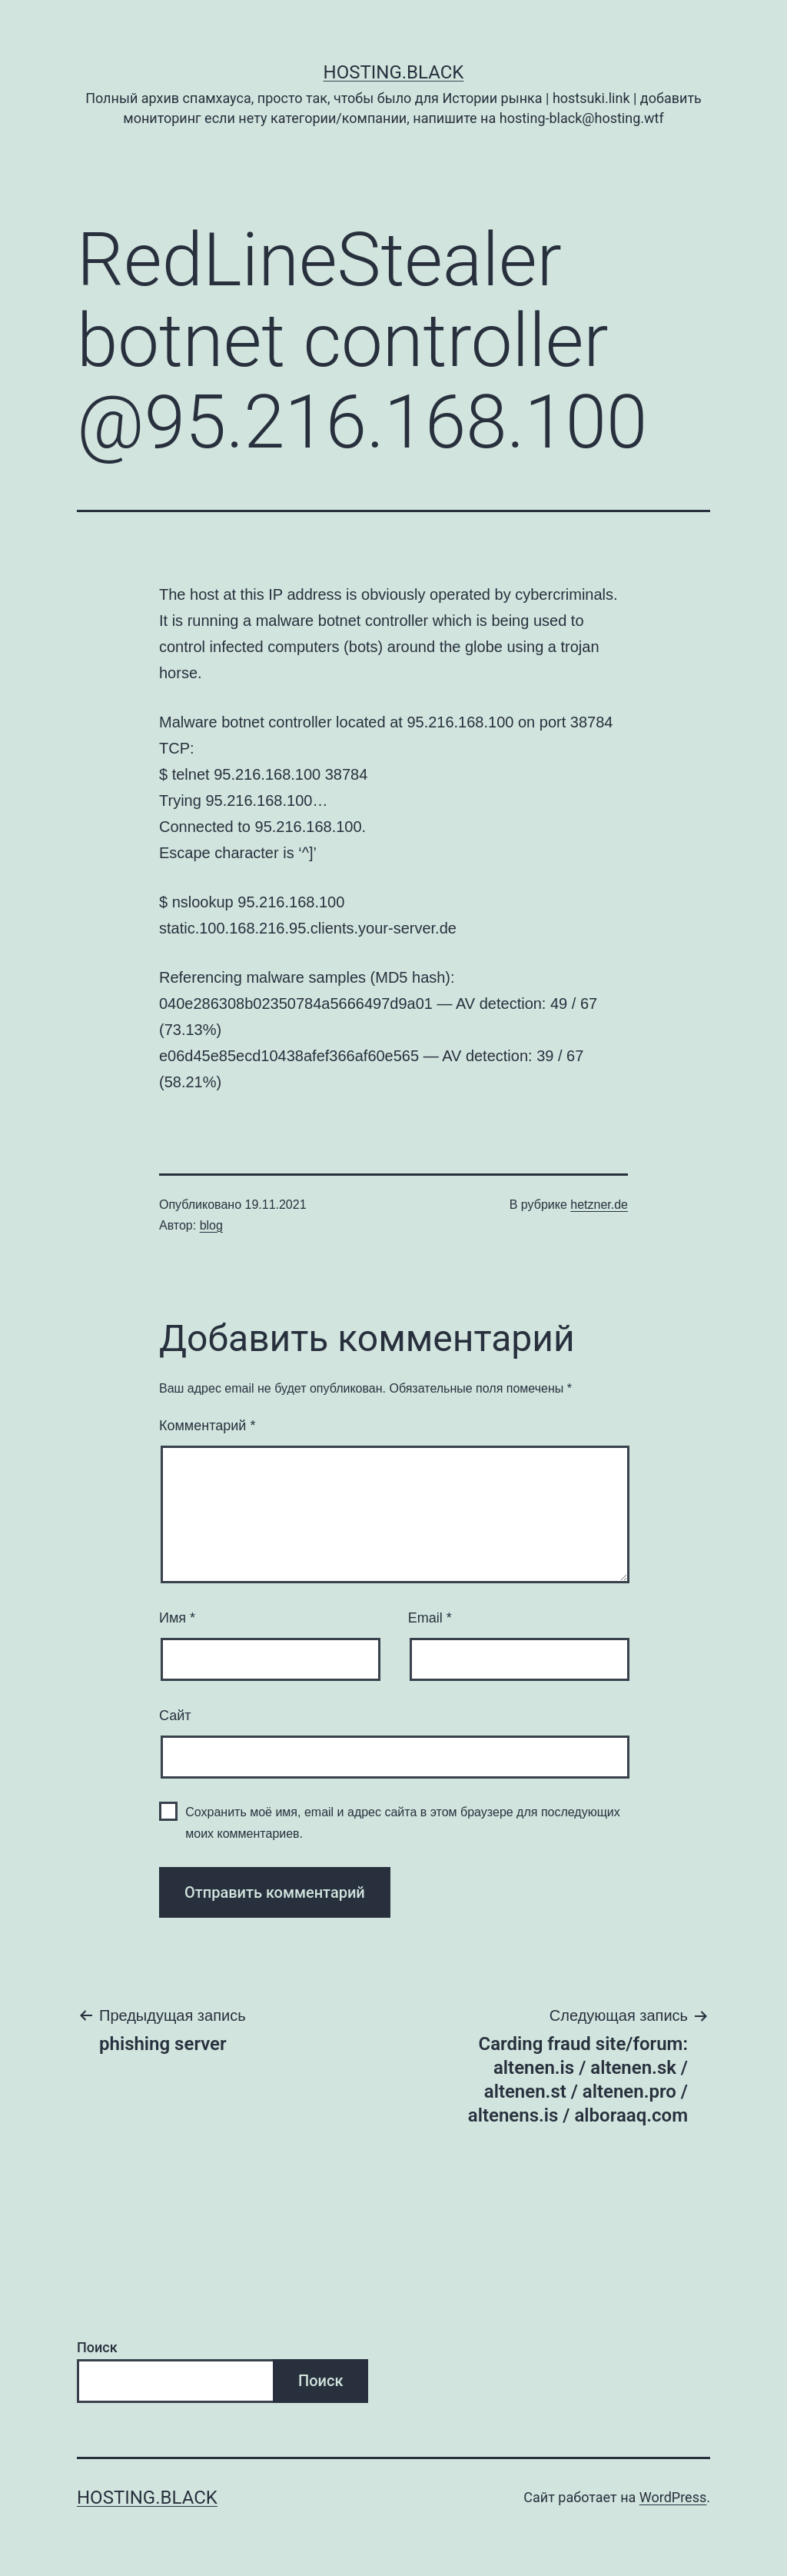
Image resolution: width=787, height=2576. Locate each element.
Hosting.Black (394, 72)
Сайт (175, 1715)
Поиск (97, 2347)
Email (430, 1618)
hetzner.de (599, 1204)
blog (211, 1225)
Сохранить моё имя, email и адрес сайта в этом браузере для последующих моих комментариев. (402, 1822)
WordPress (672, 2497)
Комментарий (207, 1425)
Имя (177, 1618)
